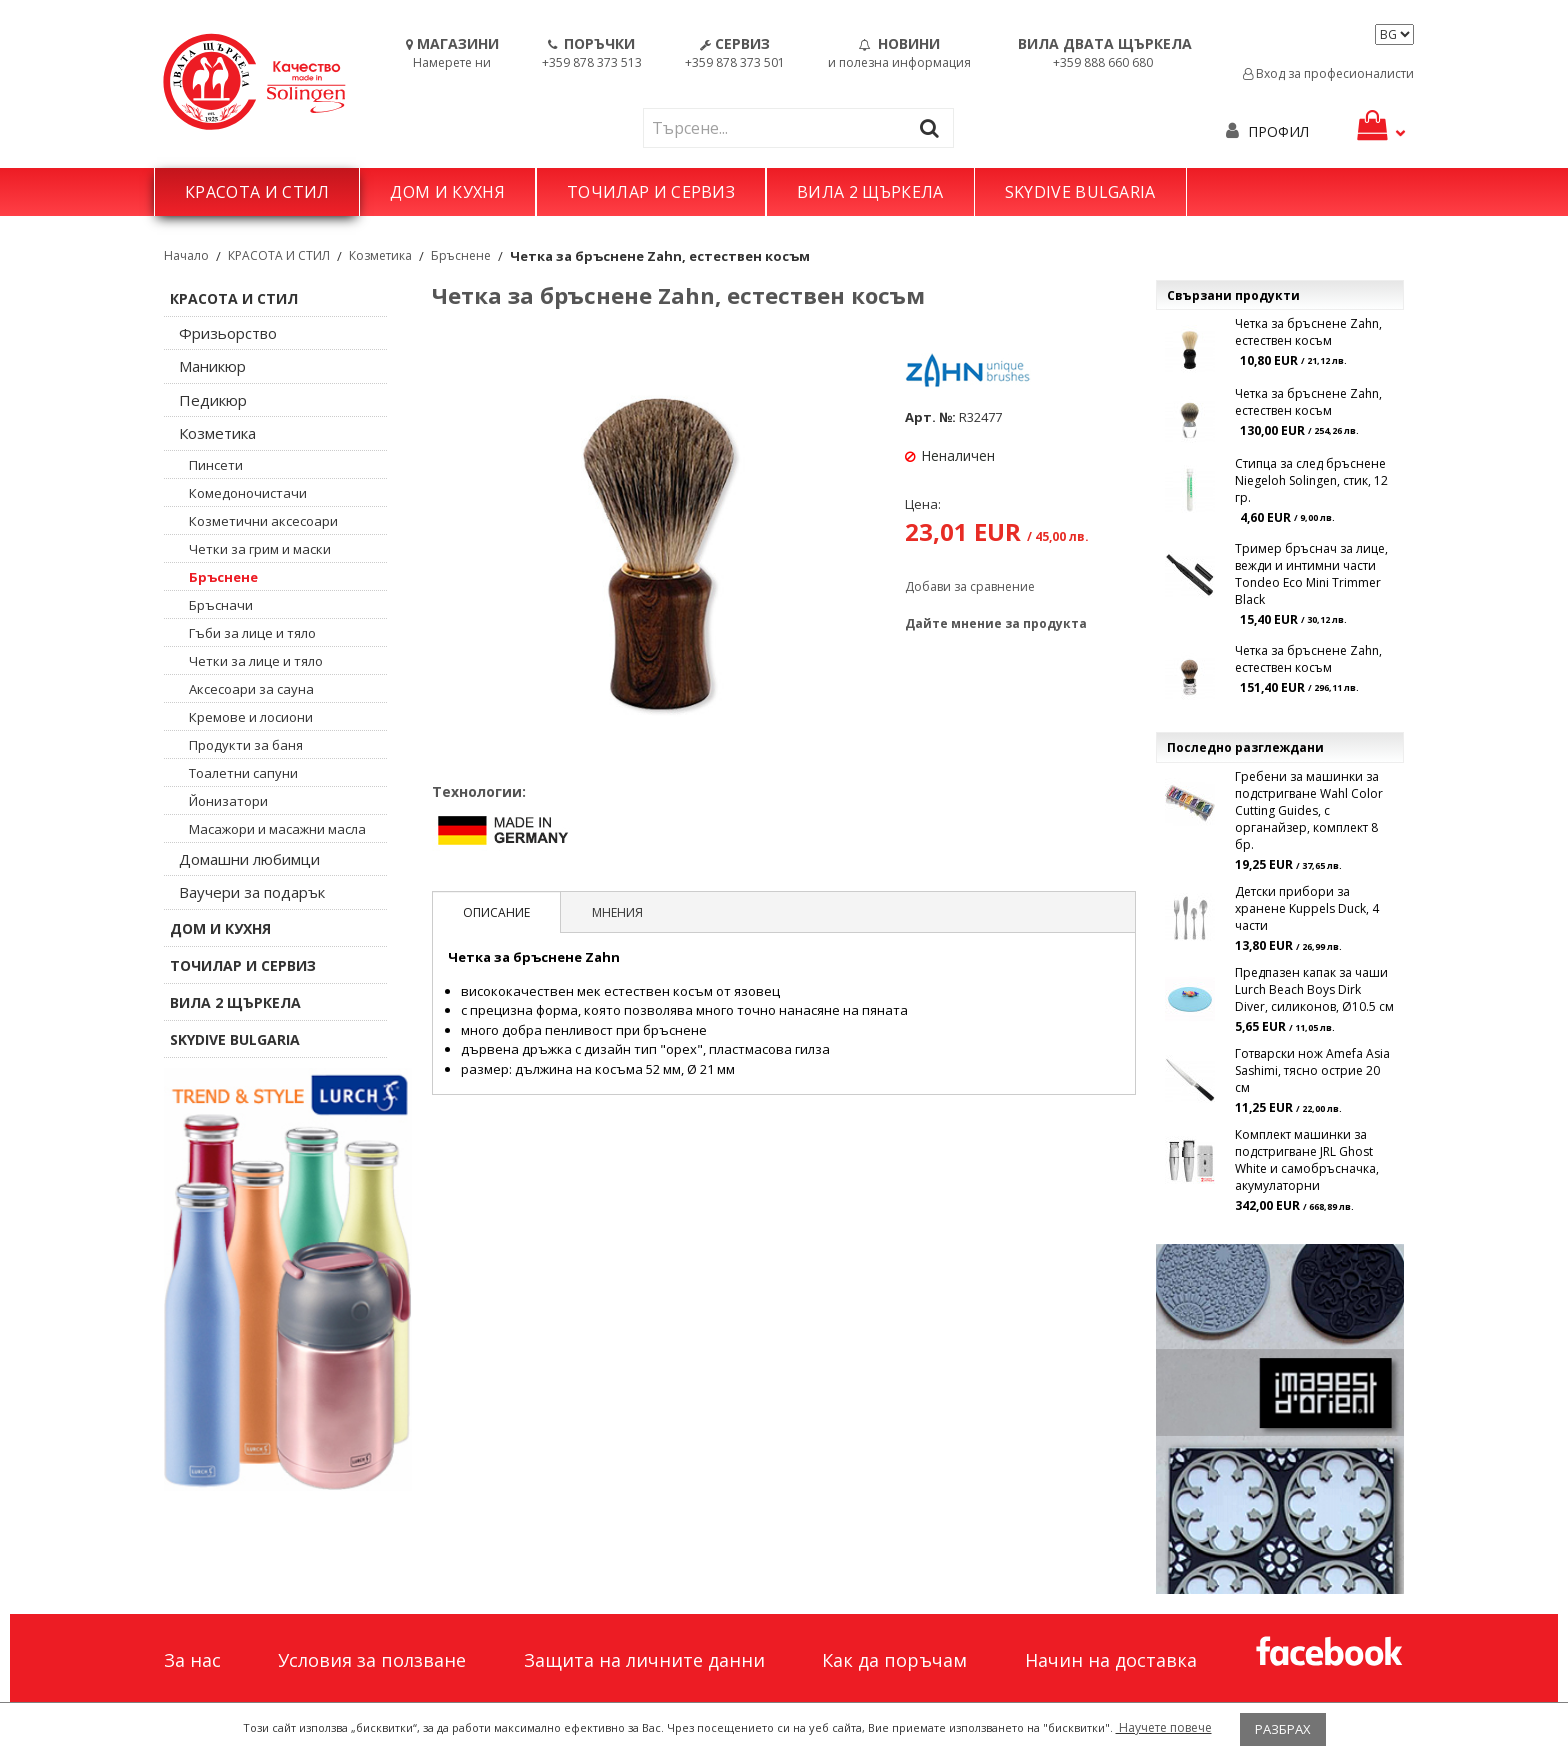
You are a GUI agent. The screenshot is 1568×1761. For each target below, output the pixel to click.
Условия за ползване (372, 1660)
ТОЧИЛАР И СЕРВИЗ (651, 192)
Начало (186, 255)
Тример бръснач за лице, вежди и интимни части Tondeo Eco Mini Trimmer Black (1311, 574)
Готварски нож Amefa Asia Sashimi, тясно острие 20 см (1312, 1070)
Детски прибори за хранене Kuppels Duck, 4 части (1307, 908)
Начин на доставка (1111, 1660)
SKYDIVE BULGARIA (1080, 192)
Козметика (380, 255)
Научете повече (1164, 1727)
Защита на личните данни (644, 1660)
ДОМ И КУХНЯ (447, 192)
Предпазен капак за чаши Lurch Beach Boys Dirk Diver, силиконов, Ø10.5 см (1314, 989)
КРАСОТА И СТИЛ (257, 192)
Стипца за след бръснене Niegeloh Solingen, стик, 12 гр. (1311, 480)
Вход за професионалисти (1328, 73)
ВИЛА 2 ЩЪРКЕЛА (870, 192)
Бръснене (461, 255)
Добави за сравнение (970, 586)
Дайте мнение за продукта (996, 623)
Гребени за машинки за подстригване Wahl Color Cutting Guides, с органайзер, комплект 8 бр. (1309, 810)
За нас (192, 1660)
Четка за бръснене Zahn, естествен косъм (1308, 332)
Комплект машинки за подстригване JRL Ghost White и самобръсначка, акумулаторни (1307, 1160)
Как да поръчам (894, 1660)
